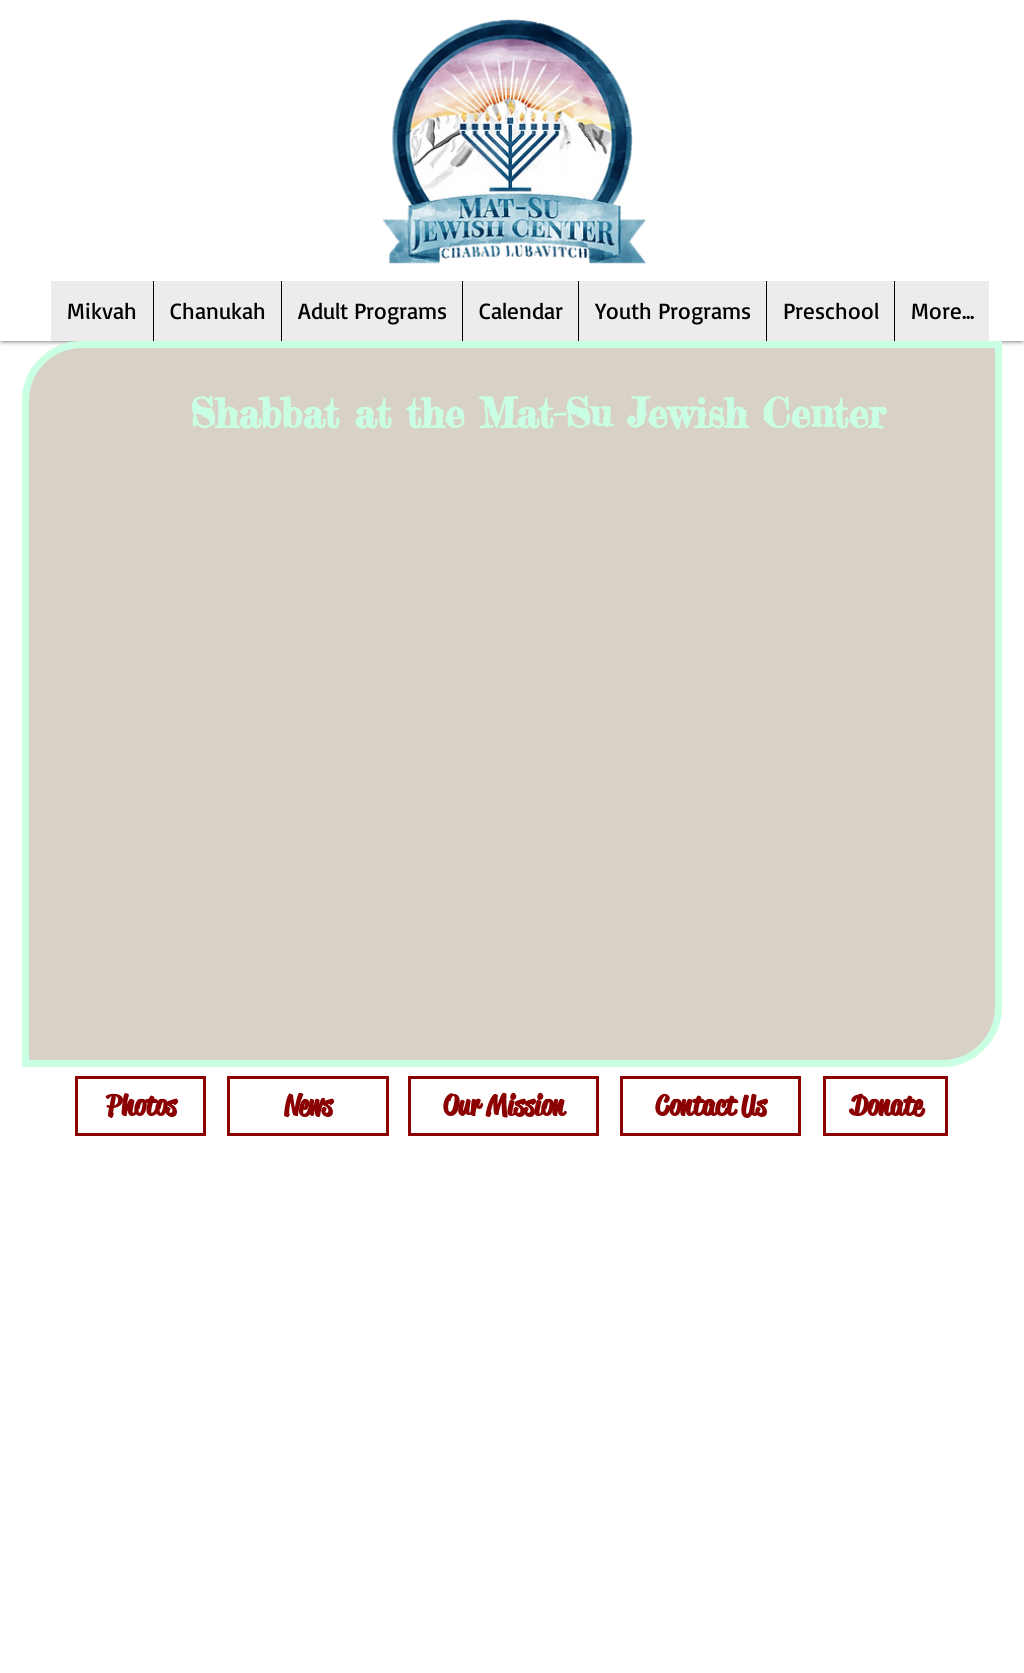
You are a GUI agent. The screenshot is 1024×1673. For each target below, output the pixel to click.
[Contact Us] (710, 1106)
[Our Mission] (503, 1106)
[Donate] (885, 1106)
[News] (308, 1106)
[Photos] (140, 1106)
